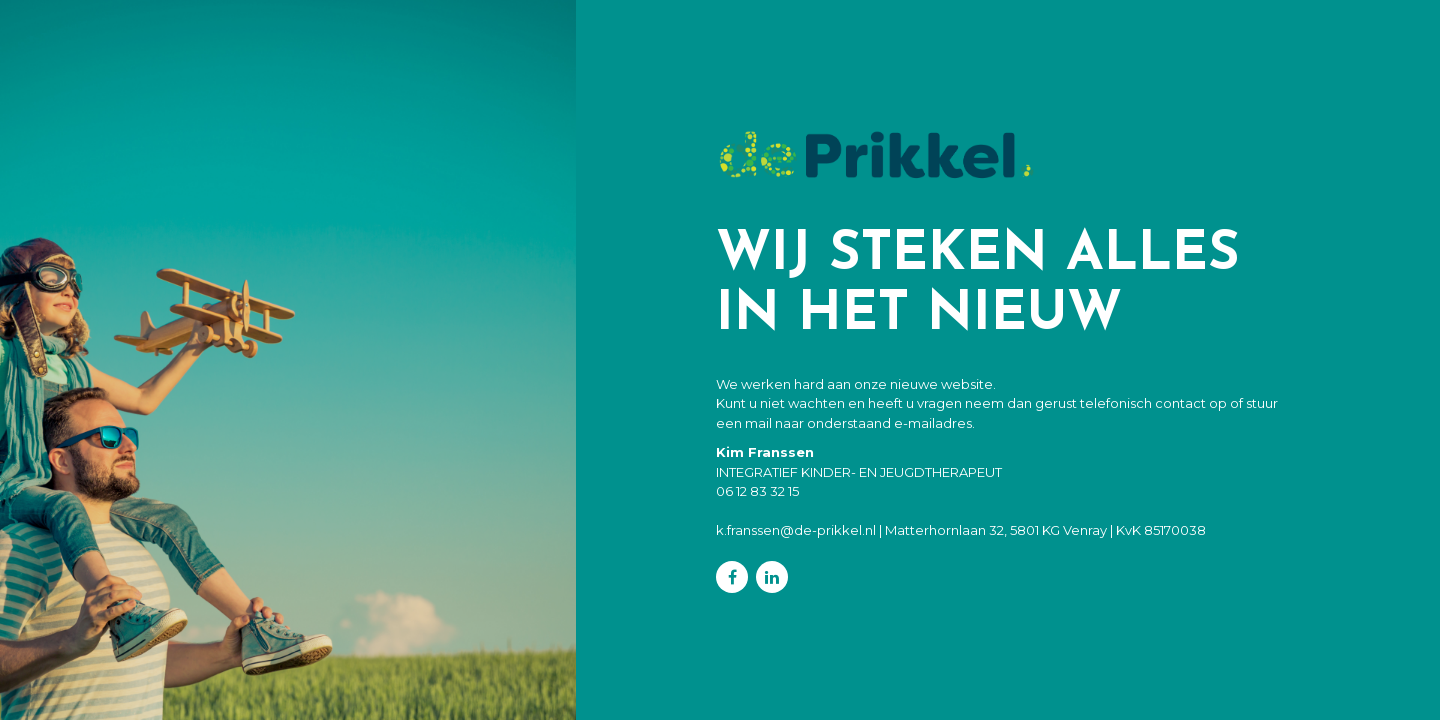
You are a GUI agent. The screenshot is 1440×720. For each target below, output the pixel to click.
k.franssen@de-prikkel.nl (796, 530)
